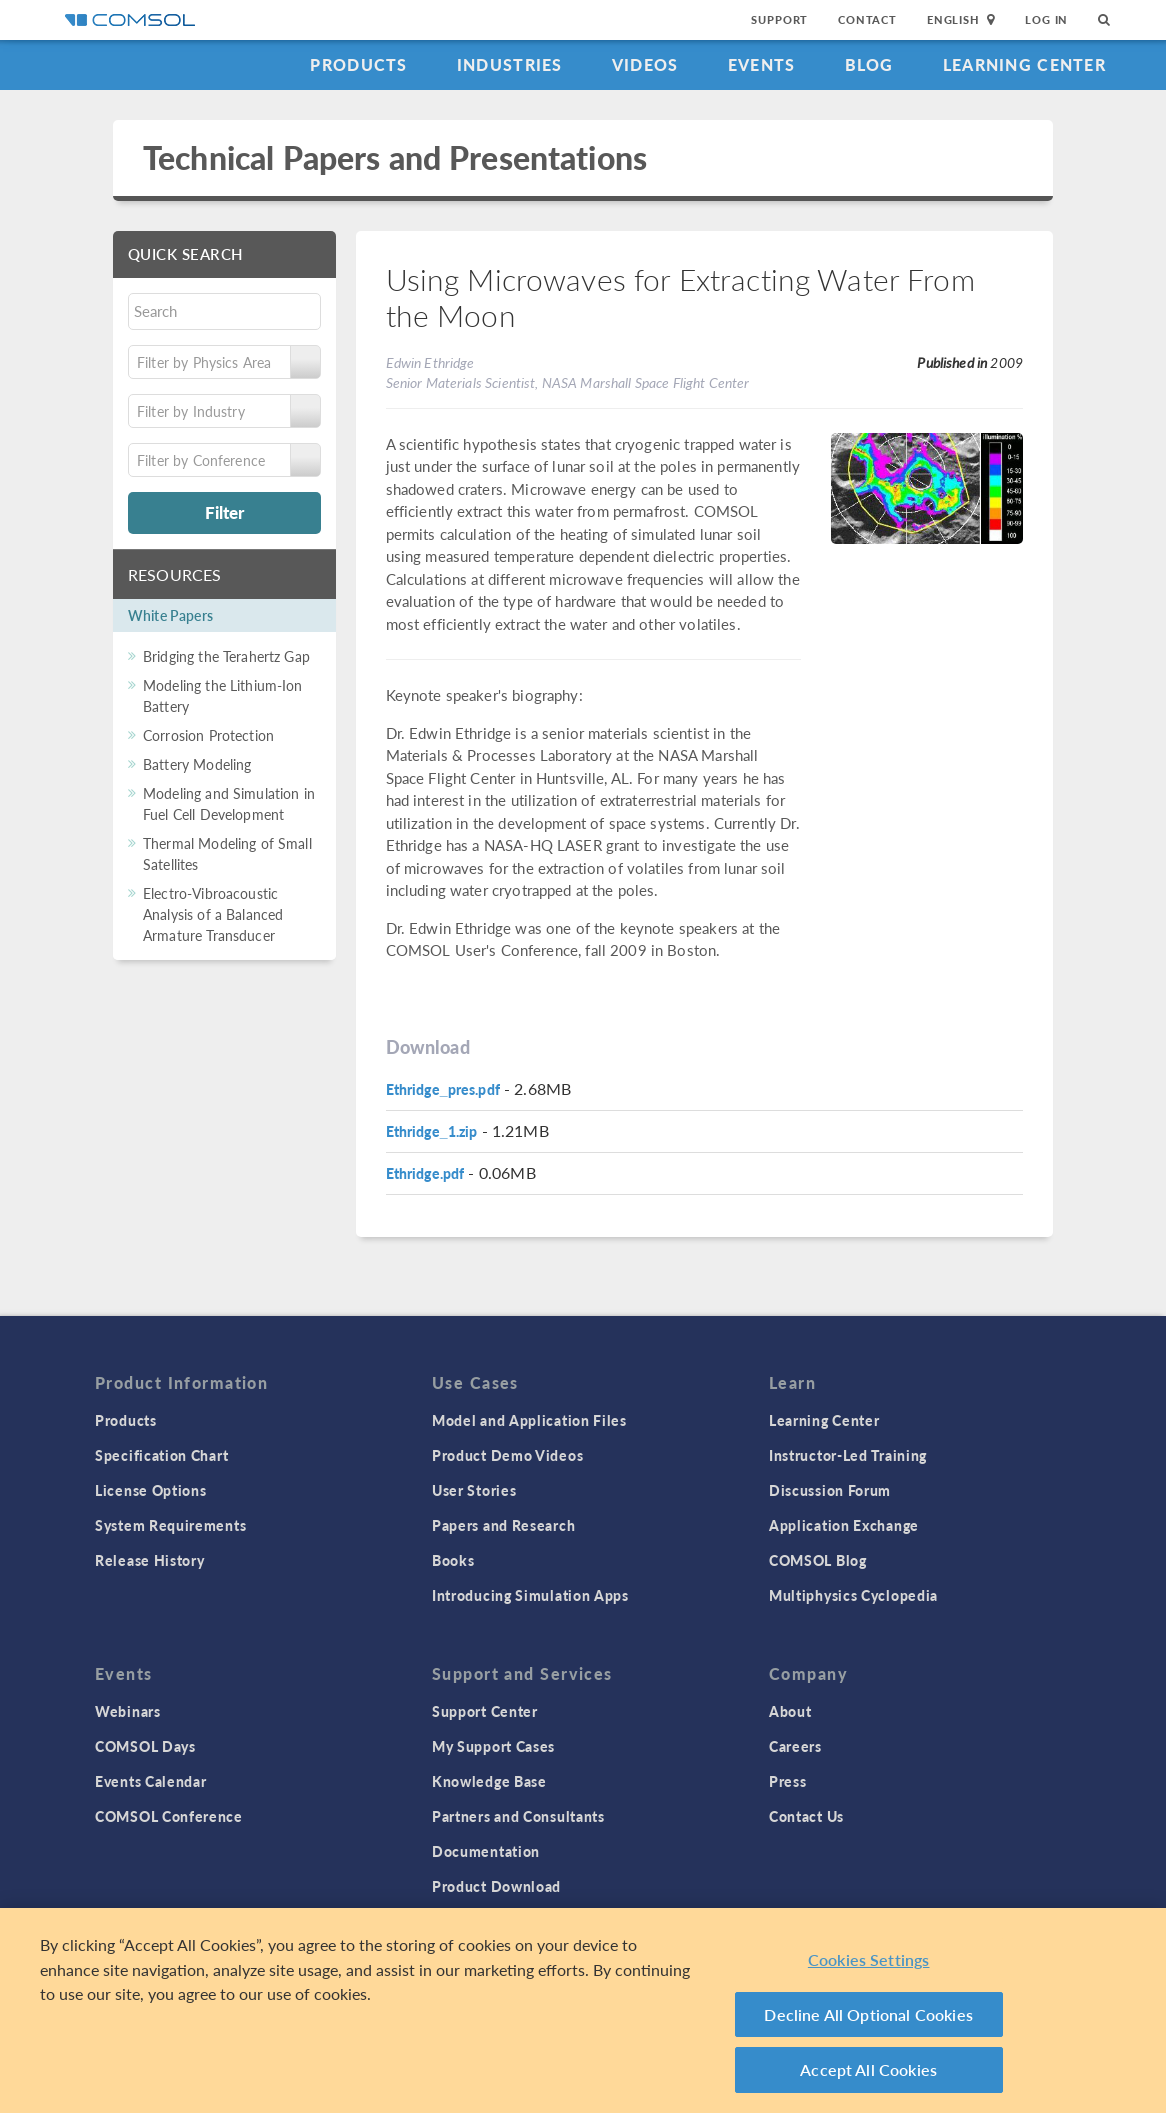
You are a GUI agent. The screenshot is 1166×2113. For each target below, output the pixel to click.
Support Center (485, 1711)
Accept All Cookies (868, 2069)
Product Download (496, 1886)
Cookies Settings (869, 1959)
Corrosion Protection (208, 735)
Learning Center (1024, 64)
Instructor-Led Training (848, 1455)
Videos (645, 64)
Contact (867, 19)
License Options (151, 1490)
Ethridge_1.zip (432, 1131)
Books (453, 1560)
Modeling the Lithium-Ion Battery (223, 695)
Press (788, 1781)
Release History (150, 1560)
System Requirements (170, 1525)
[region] (583, 2010)
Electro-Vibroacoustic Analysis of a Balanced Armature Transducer (213, 914)
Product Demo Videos (507, 1455)
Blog (869, 64)
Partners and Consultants (518, 1816)
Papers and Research (503, 1525)
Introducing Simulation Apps (530, 1595)
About (790, 1711)
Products (358, 64)
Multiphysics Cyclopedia (853, 1595)
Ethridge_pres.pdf (443, 1089)
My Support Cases (493, 1746)
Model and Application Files (529, 1420)
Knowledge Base (489, 1781)
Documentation (486, 1851)
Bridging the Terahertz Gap (226, 656)
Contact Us (806, 1816)
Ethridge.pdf (425, 1173)
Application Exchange (844, 1525)
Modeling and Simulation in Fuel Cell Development (229, 803)
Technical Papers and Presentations (395, 157)
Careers (795, 1746)
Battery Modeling (197, 764)
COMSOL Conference (169, 1816)
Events (762, 64)
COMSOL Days (145, 1746)
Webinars (128, 1711)
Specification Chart (161, 1455)
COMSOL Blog (818, 1560)
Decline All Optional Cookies (868, 2014)
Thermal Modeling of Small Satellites (227, 853)
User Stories (474, 1490)
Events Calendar (151, 1781)
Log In (1046, 19)
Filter (224, 512)
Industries (510, 64)
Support (779, 19)
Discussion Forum (830, 1490)
